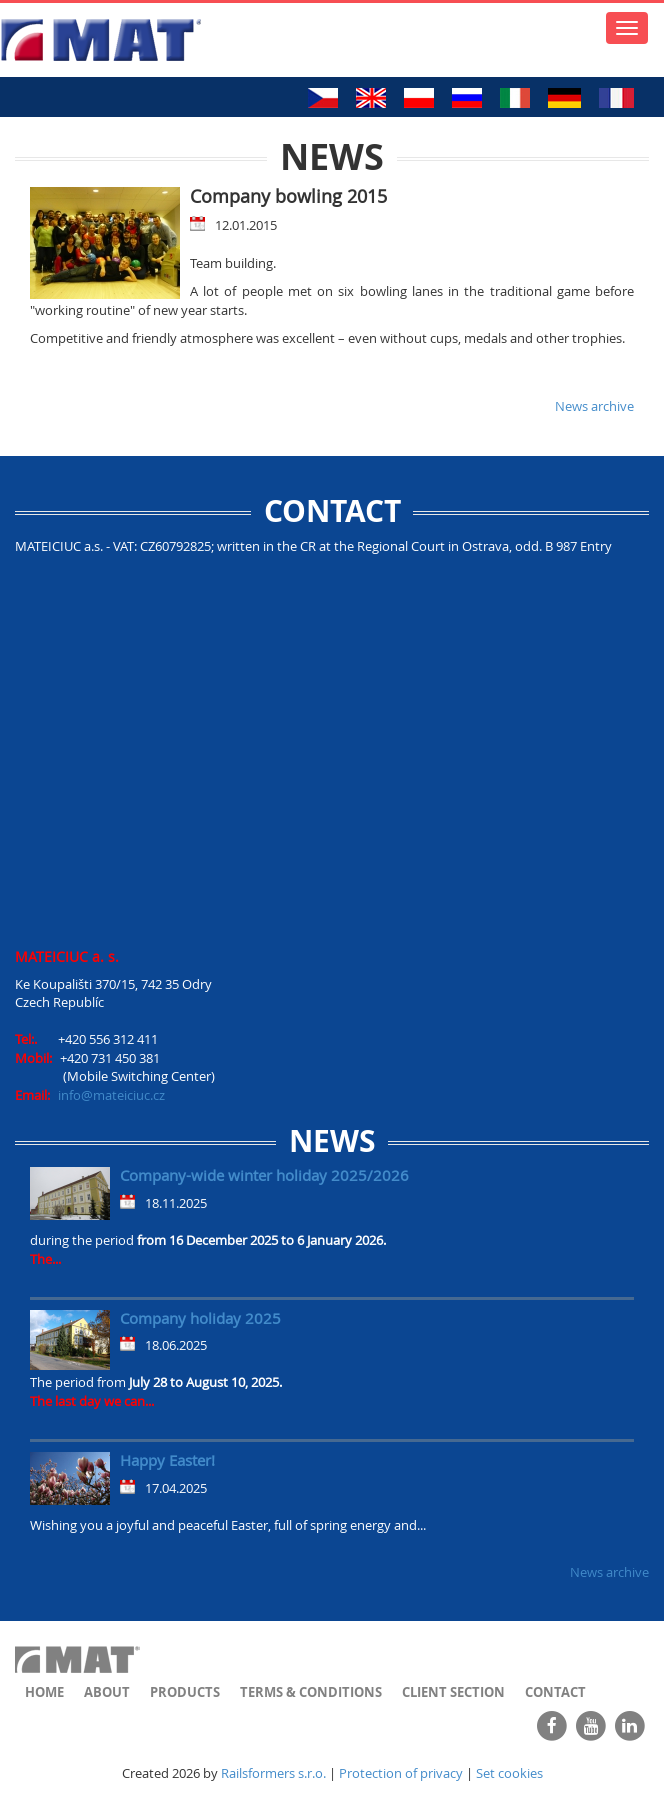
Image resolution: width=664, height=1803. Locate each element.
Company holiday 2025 (200, 1318)
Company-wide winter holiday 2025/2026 (264, 1175)
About (107, 1692)
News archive (594, 406)
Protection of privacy (401, 1773)
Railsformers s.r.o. (273, 1773)
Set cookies (509, 1773)
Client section (453, 1692)
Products (185, 1692)
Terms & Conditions (311, 1692)
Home (44, 1692)
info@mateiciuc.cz (111, 1095)
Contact (555, 1692)
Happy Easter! (167, 1460)
